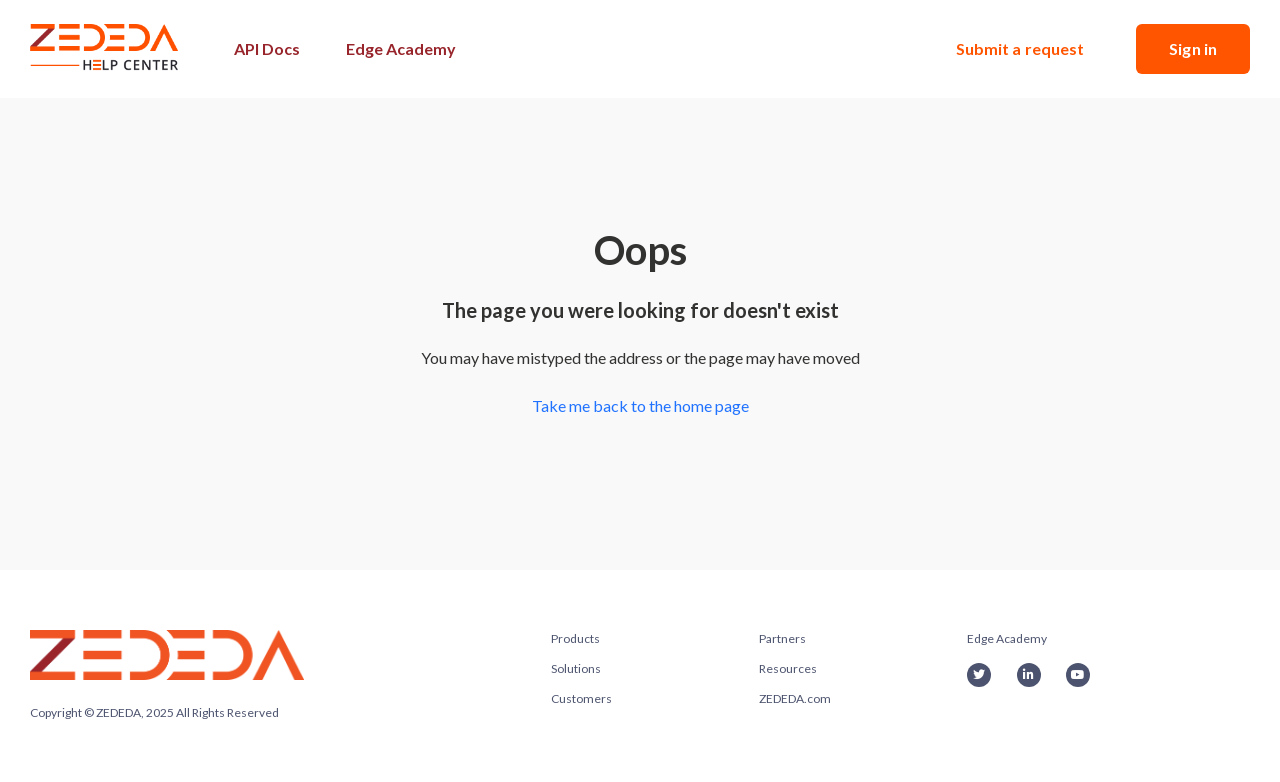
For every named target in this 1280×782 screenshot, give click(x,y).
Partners (782, 638)
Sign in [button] (1193, 48)
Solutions (576, 668)
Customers (581, 698)
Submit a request (1020, 48)
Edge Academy (401, 48)
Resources (788, 668)
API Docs (267, 48)
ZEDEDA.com (795, 698)
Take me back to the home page (640, 405)
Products (575, 638)
